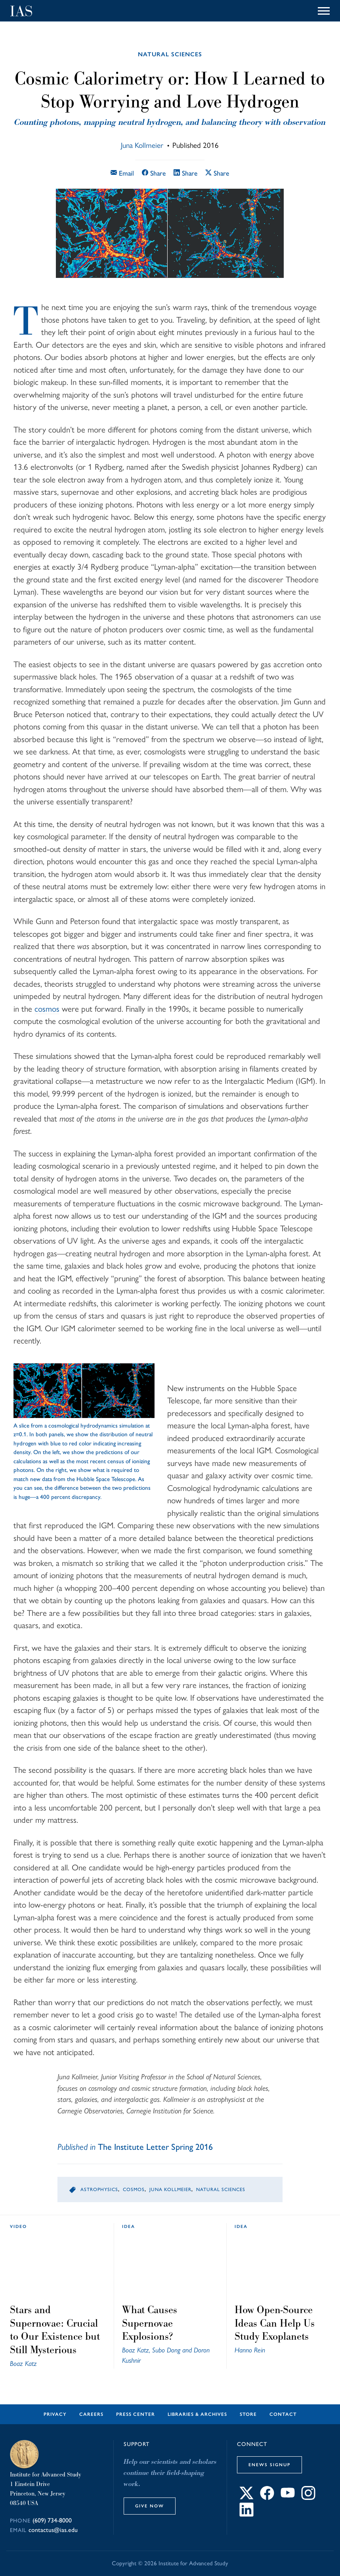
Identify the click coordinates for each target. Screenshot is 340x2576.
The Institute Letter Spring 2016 (155, 2147)
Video (18, 2226)
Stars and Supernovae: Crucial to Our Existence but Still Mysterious (55, 2329)
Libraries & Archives (197, 2414)
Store (248, 2414)
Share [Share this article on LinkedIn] (185, 173)
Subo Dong (166, 2350)
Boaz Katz (23, 2363)
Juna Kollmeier (142, 145)
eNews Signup (269, 2464)
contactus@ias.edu (53, 2530)
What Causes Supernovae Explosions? (149, 2323)
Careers (91, 2414)
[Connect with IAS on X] (246, 2497)
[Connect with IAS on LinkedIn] (246, 2514)
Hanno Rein (250, 2350)
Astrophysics (99, 2189)
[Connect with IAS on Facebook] (267, 2497)
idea (128, 2226)
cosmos (46, 1009)
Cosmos (134, 2189)
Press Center (135, 2414)
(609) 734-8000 (52, 2520)
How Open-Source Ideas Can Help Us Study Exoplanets (275, 2323)
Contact (283, 2414)
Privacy (55, 2414)
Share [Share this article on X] (217, 173)
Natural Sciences (170, 54)
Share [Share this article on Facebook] (154, 173)
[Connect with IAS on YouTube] (287, 2497)
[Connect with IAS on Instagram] (308, 2497)
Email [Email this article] (122, 173)
